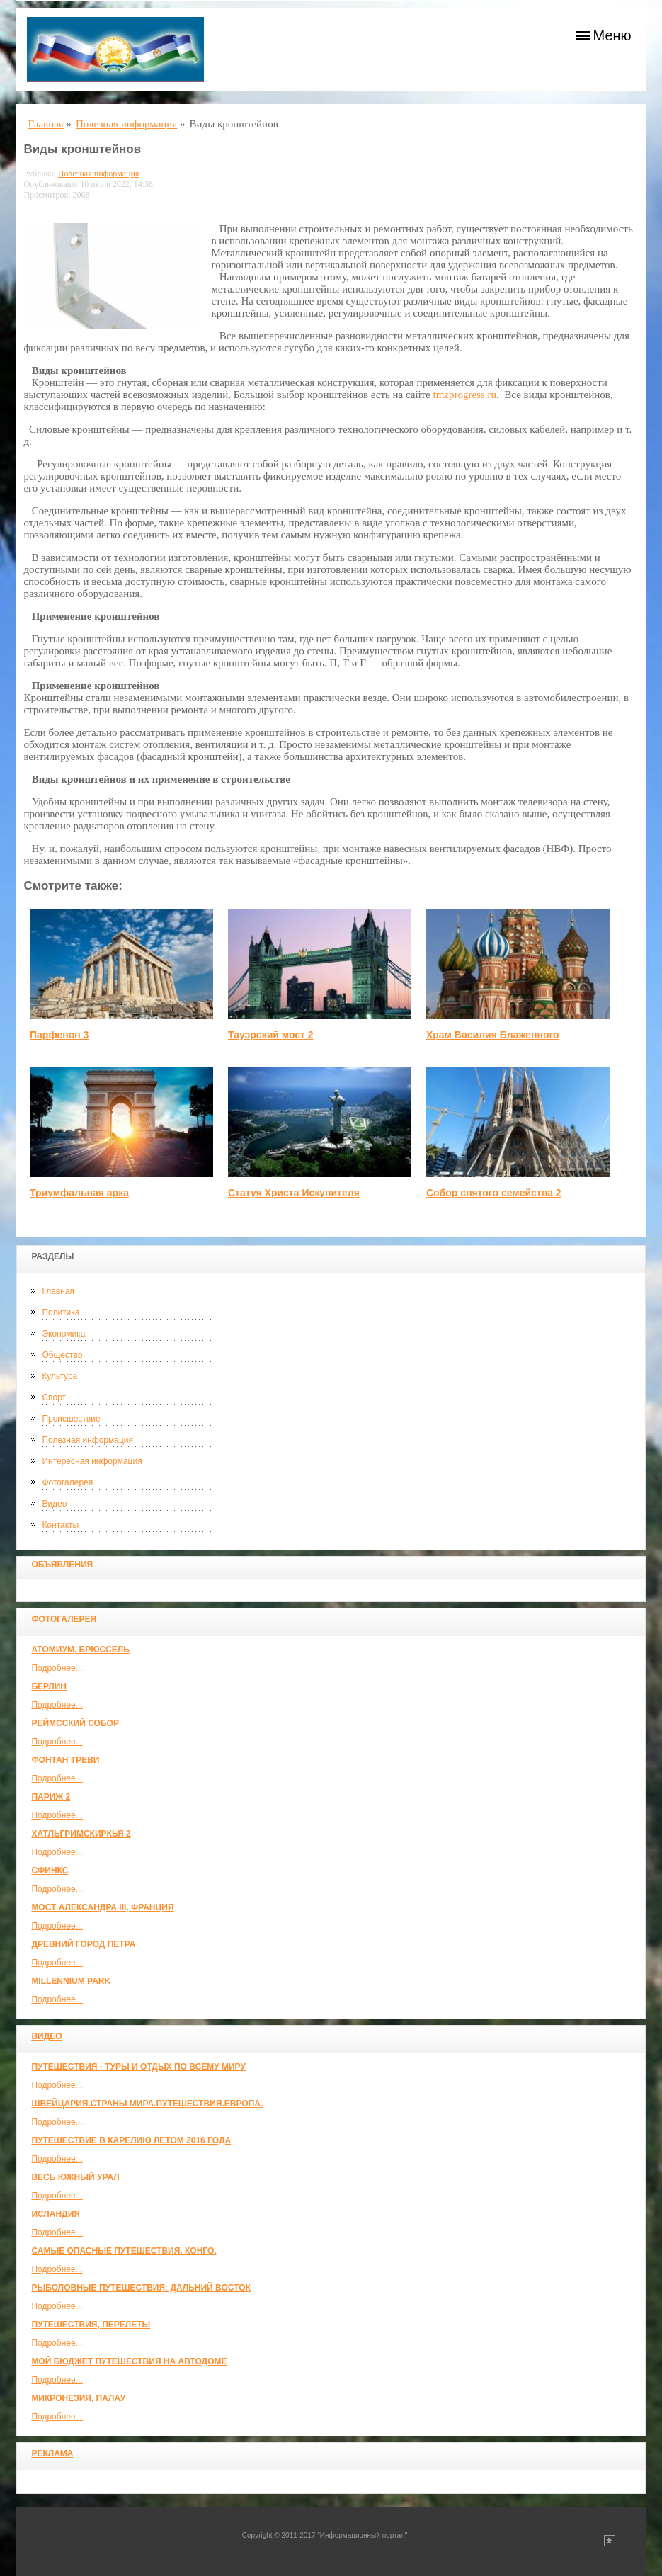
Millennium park (70, 1981)
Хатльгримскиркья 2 (80, 1834)
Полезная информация (87, 1440)
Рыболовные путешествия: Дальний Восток (140, 2288)
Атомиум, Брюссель (80, 1650)
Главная (58, 1291)
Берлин (49, 1686)
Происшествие (71, 1419)
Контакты (60, 1525)
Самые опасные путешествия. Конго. (123, 2251)
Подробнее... (56, 1668)
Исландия (55, 2214)
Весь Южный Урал (75, 2177)
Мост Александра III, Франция (102, 1907)
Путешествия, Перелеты (90, 2325)
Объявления (62, 1565)
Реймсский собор (75, 1723)
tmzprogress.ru (465, 394)
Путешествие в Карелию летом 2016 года (131, 2140)
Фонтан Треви (65, 1760)
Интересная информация (92, 1461)
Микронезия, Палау (78, 2398)
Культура (59, 1376)
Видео (54, 1504)
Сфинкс (49, 1871)
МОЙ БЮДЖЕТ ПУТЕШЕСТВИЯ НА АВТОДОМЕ (129, 2361)
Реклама (52, 2453)
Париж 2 (50, 1797)
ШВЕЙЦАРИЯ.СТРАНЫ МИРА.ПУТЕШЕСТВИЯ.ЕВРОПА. (147, 2104)
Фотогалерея (67, 1482)
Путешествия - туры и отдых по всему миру (138, 2067)
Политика (60, 1312)
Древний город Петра (83, 1944)
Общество (62, 1355)
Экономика (63, 1334)
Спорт (54, 1397)
